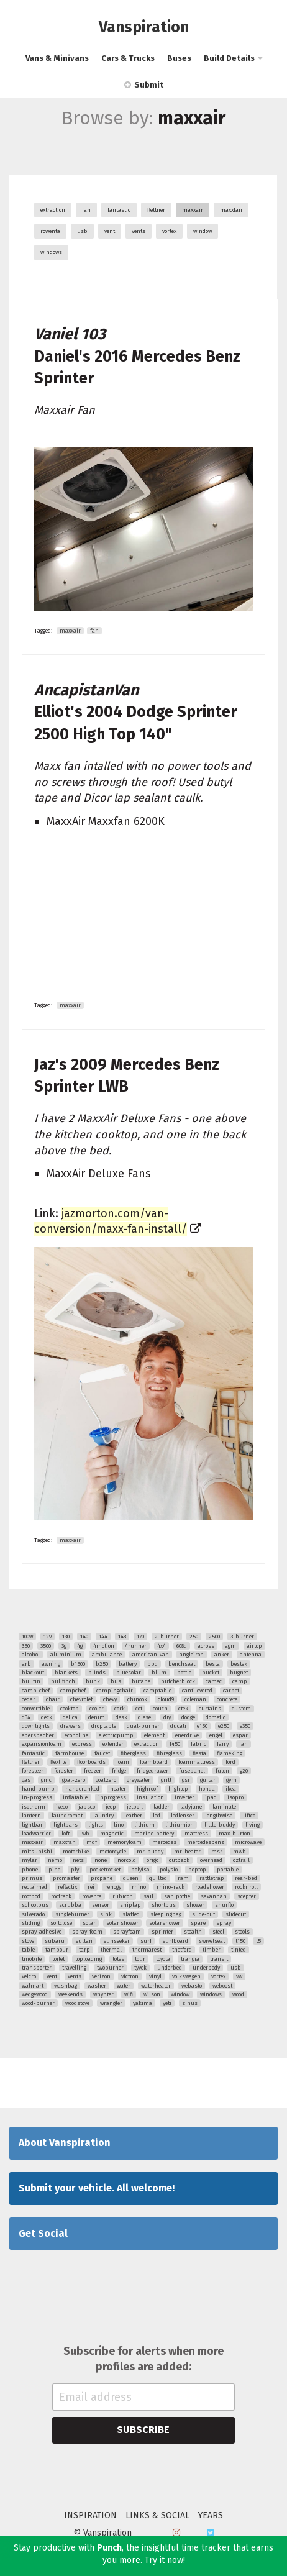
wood (238, 1994)
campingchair (114, 1691)
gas (26, 1780)
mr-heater (187, 1851)
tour (140, 1959)
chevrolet (81, 1699)
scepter (246, 1896)
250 (193, 1636)
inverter (184, 1797)
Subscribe (143, 2430)
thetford (182, 1950)
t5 (258, 1941)
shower (195, 1905)
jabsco (86, 1807)
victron (130, 1976)
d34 (26, 1717)
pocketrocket (105, 1869)
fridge (119, 1771)
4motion (103, 1646)
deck (46, 1717)
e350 (245, 1726)
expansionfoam (42, 1744)
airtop (254, 1646)
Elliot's (135, 712)
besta (213, 1664)
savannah (214, 1896)
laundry (103, 1815)
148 (122, 1636)
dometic (216, 1717)
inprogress (112, 1797)
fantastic (118, 210)
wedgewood (35, 1994)
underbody (206, 1968)
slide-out (203, 1914)
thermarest (147, 1950)
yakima (142, 2003)
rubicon (122, 1896)
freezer (92, 1771)
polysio (169, 1869)
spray (223, 1923)
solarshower (164, 1923)
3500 (45, 1646)
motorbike (76, 1851)
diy (167, 1717)
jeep (111, 1807)
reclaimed (34, 1887)
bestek (238, 1664)
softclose (61, 1923)
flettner (156, 210)
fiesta (199, 1753)
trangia (190, 1959)
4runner (136, 1646)
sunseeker (116, 1941)
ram (183, 1878)
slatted (131, 1914)
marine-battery (154, 1833)
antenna (251, 1654)
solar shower (122, 1923)
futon (222, 1771)
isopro (235, 1797)
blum (159, 1672)
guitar (208, 1780)
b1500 (78, 1664)
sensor (100, 1905)
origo (152, 1860)
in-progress (37, 1797)
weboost (222, 1986)
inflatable (75, 1797)
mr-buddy (150, 1851)
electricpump (116, 1735)
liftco (249, 1815)
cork (119, 1709)
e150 (202, 1726)
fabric (198, 1744)
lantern (31, 1815)
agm (230, 1646)
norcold (126, 1860)
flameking (229, 1753)
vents (138, 231)
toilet (58, 1959)
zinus (190, 2003)
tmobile (32, 1959)
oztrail (241, 1860)
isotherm (33, 1807)
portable (228, 1869)
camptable (157, 1691)
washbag (65, 1986)
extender (113, 1744)
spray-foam (87, 1932)
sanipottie (177, 1896)
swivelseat (212, 1941)
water (123, 1986)
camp (239, 1681)
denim (96, 1717)
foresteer (32, 1771)
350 (26, 1646)
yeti (167, 2003)
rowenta (50, 231)
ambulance (107, 1654)
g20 (244, 1771)
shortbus (164, 1905)
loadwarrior (36, 1833)
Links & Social (157, 2516)
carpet (231, 1691)
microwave (248, 1842)
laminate (224, 1807)
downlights (36, 1726)
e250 (223, 1726)
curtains (210, 1709)
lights (95, 1825)
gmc (46, 1780)
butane (141, 1681)
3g (64, 1646)
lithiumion (179, 1825)
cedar (28, 1699)
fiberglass (133, 1753)
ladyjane (191, 1807)
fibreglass (169, 1753)
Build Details (233, 58)
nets (78, 1860)
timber (212, 1950)
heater (118, 1789)
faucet (102, 1753)
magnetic (112, 1833)
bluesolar (128, 1672)
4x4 (161, 1646)
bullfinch (63, 1681)
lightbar (32, 1825)
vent (109, 231)
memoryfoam (124, 1842)
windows (51, 252)
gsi (185, 1780)
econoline (76, 1735)
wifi (128, 1994)
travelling (74, 1968)
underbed (169, 1968)
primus (32, 1878)
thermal (111, 1950)
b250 (102, 1664)
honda (207, 1789)
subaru (55, 1941)
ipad (211, 1797)
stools (242, 1932)
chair (53, 1699)
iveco (62, 1807)
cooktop (69, 1709)
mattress (196, 1833)
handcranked (82, 1789)
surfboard (175, 1941)
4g (80, 1646)
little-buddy (219, 1825)
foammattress (196, 1762)
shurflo (224, 1905)
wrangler (111, 2003)
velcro (29, 1976)
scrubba (70, 1905)
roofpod (31, 1896)
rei (91, 1887)
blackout (33, 1672)
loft (66, 1833)
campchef (73, 1691)
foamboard (154, 1762)
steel (218, 1932)
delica (70, 1717)
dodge (188, 1717)
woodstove (77, 2003)
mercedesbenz (205, 1842)
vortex (169, 231)
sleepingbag (165, 1914)
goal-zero (73, 1780)
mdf (91, 1842)
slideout (236, 1914)
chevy (110, 1699)
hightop (178, 1789)
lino (119, 1825)
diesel (145, 1717)
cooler (96, 1709)
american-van (150, 1654)
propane (101, 1878)
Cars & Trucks (128, 58)
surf (146, 1941)
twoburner (110, 1968)
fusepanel (192, 1771)
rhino (139, 1887)
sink (106, 1914)
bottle (184, 1672)
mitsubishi (37, 1851)
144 (103, 1636)
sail (148, 1896)
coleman (195, 1699)
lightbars (65, 1825)
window (202, 231)
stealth (193, 1932)
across (206, 1646)
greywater (138, 1780)
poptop (197, 1869)
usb (82, 231)
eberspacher (38, 1735)
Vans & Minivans (57, 58)
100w (27, 1636)
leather (133, 1815)
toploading (88, 1959)
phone (30, 1869)
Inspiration (90, 2516)
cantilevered (197, 1691)
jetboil (135, 1807)
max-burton (234, 1833)
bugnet (239, 1672)
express (82, 1744)
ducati (178, 1726)
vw (239, 1976)
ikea (231, 1789)
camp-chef (36, 1691)
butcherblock (178, 1681)
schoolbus (35, 1905)
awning (51, 1664)
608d (181, 1646)
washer (97, 1986)
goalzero (106, 1780)
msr (216, 1851)
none (100, 1860)
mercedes (164, 1842)
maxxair (192, 210)
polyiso (140, 1869)
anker (221, 1654)
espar (240, 1735)
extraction (52, 210)
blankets (66, 1672)
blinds (97, 1672)
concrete (227, 1699)
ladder (161, 1807)
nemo (55, 1860)
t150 (240, 1941)
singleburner (72, 1914)
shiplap (130, 1905)
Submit (143, 84)
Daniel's (137, 356)
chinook (137, 1699)
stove (28, 1941)
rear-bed (246, 1878)
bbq (152, 1664)
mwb (239, 1851)
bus (116, 1681)
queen (131, 1878)
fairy (223, 1744)
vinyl (155, 1976)
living (252, 1825)
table (28, 1950)
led (156, 1815)
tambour (56, 1950)
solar (89, 1923)
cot (138, 1709)
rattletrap (211, 1878)
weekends (70, 1994)
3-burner (242, 1636)
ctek (183, 1709)
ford (230, 1762)
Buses (179, 58)
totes (118, 1959)
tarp (84, 1950)
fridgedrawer (152, 1771)
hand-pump (38, 1789)
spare (198, 1923)
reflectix (67, 1887)
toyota (163, 1959)
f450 (175, 1744)
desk (121, 1717)
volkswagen (186, 1976)
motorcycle (112, 1851)
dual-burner (143, 1726)
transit (219, 1959)
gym (231, 1780)
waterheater (156, 1986)
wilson (152, 1994)
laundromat (67, 1815)
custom (241, 1709)
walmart (32, 1986)
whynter (103, 1994)
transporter (37, 1968)
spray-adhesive (42, 1932)
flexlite (58, 1762)
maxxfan (231, 210)
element (154, 1735)
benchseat (181, 1664)
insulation (150, 1797)
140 (84, 1636)
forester (63, 1771)
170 (140, 1636)
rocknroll (246, 1887)
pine (54, 1869)
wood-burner (38, 2003)
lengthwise (218, 1815)
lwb (84, 1833)
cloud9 (166, 1699)
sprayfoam (127, 1932)
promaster (66, 1878)
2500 (214, 1636)
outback (179, 1860)
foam (122, 1762)
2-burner (167, 1636)
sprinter (162, 1932)
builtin (31, 1681)
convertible (36, 1709)
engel (215, 1735)
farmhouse (69, 1753)
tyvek (140, 1968)
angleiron (192, 1654)
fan (86, 210)
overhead (211, 1860)
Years (210, 2516)
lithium (144, 1825)
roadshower (209, 1887)
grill (166, 1780)
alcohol (31, 1654)
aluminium (65, 1654)
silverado (33, 1914)
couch (160, 1709)
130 (66, 1636)
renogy (113, 1887)
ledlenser (182, 1815)
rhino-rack (170, 1887)
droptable (103, 1726)
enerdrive (187, 1735)
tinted (238, 1950)
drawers (70, 1726)
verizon (101, 1976)
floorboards (91, 1762)
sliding (31, 1923)
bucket (210, 1672)
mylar (29, 1860)
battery (128, 1664)
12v (47, 1636)
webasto (191, 1986)
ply (75, 1869)
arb (26, 1664)
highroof (147, 1789)
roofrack (61, 1896)
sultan (84, 1941)
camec (214, 1681)
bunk (93, 1681)
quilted (158, 1878)
